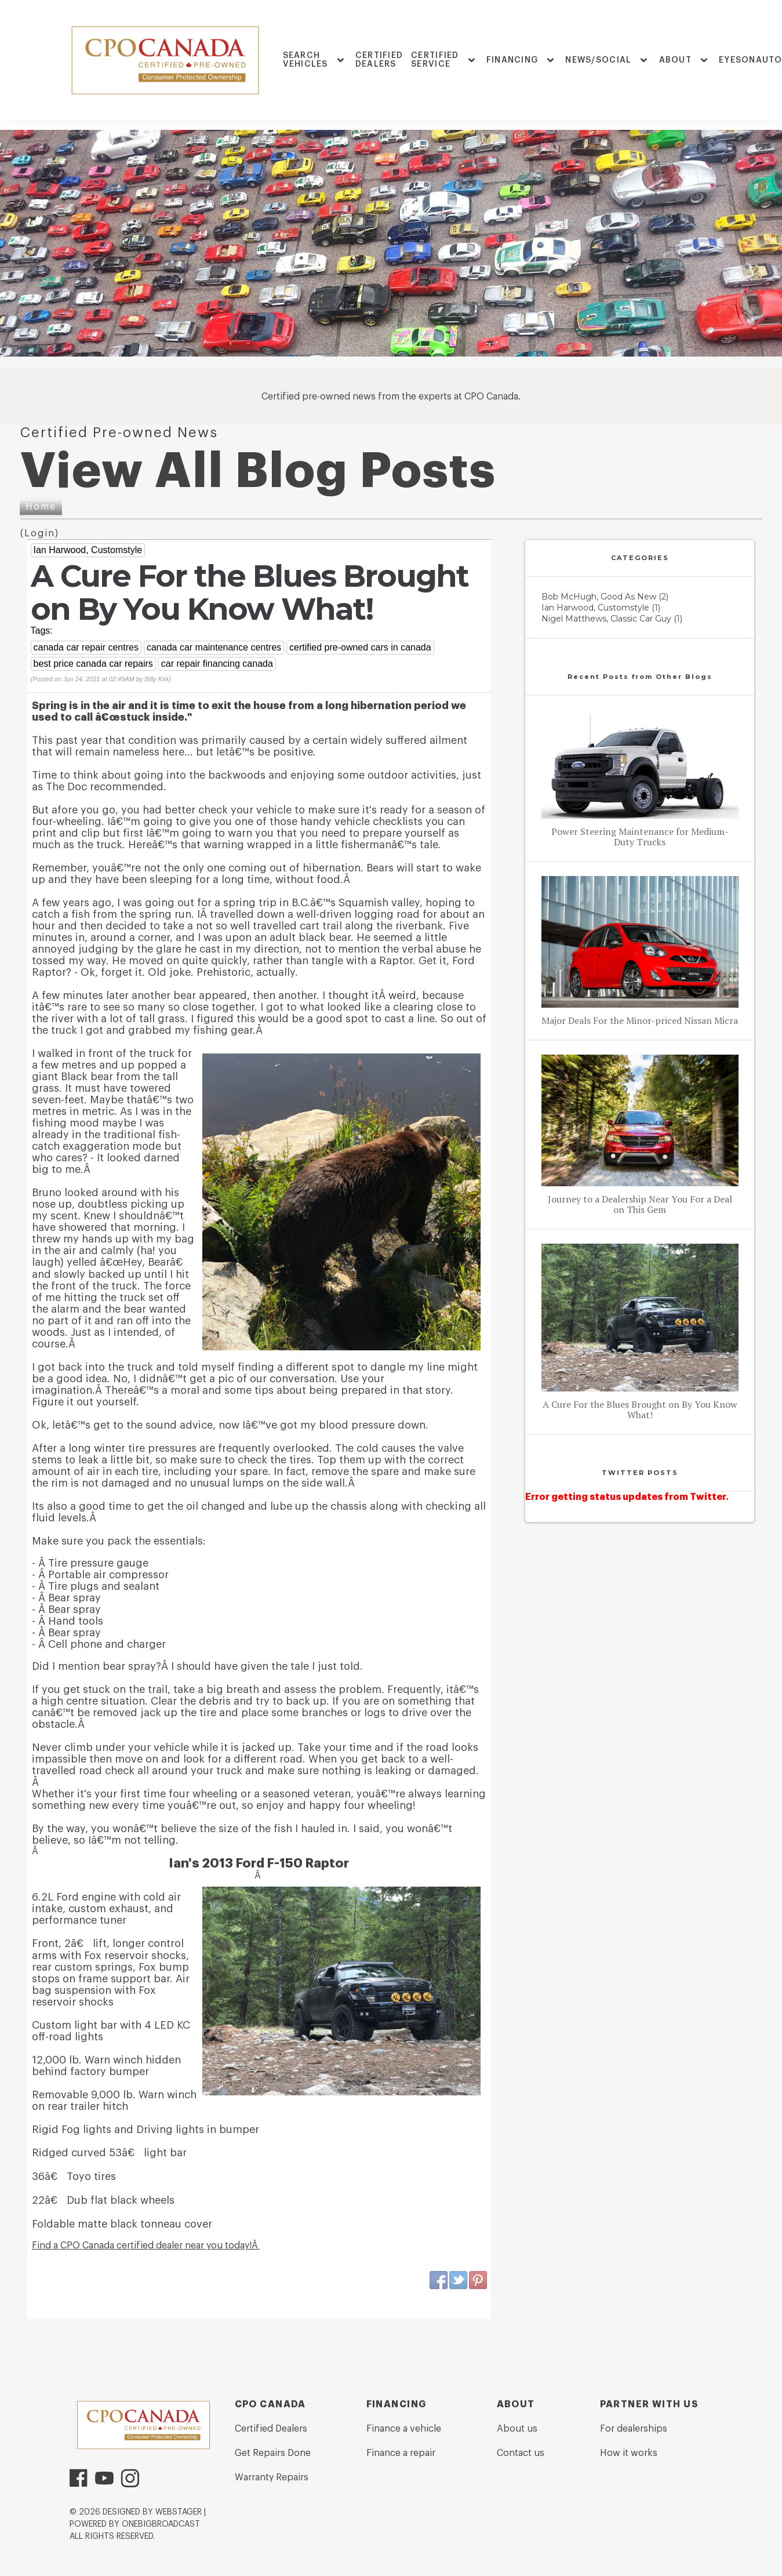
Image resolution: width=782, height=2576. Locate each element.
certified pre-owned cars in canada (360, 647)
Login (39, 533)
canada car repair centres (86, 647)
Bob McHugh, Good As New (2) (604, 596)
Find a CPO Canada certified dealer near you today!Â (146, 2245)
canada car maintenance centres (214, 647)
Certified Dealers (379, 60)
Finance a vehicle (403, 2428)
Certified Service (435, 60)
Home (41, 506)
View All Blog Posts (258, 471)
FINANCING (512, 60)
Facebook (439, 2280)
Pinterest (478, 2280)
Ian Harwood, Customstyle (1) (600, 607)
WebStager (178, 2512)
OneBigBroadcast (161, 2524)
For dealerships (633, 2428)
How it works (628, 2453)
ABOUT (675, 60)
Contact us (520, 2453)
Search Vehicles (305, 60)
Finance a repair (400, 2453)
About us (517, 2428)
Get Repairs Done (273, 2453)
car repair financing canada (217, 663)
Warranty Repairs (271, 2477)
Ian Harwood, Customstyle (88, 550)
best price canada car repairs (93, 663)
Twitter (458, 2280)
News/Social (598, 60)
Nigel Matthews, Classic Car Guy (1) (611, 618)
